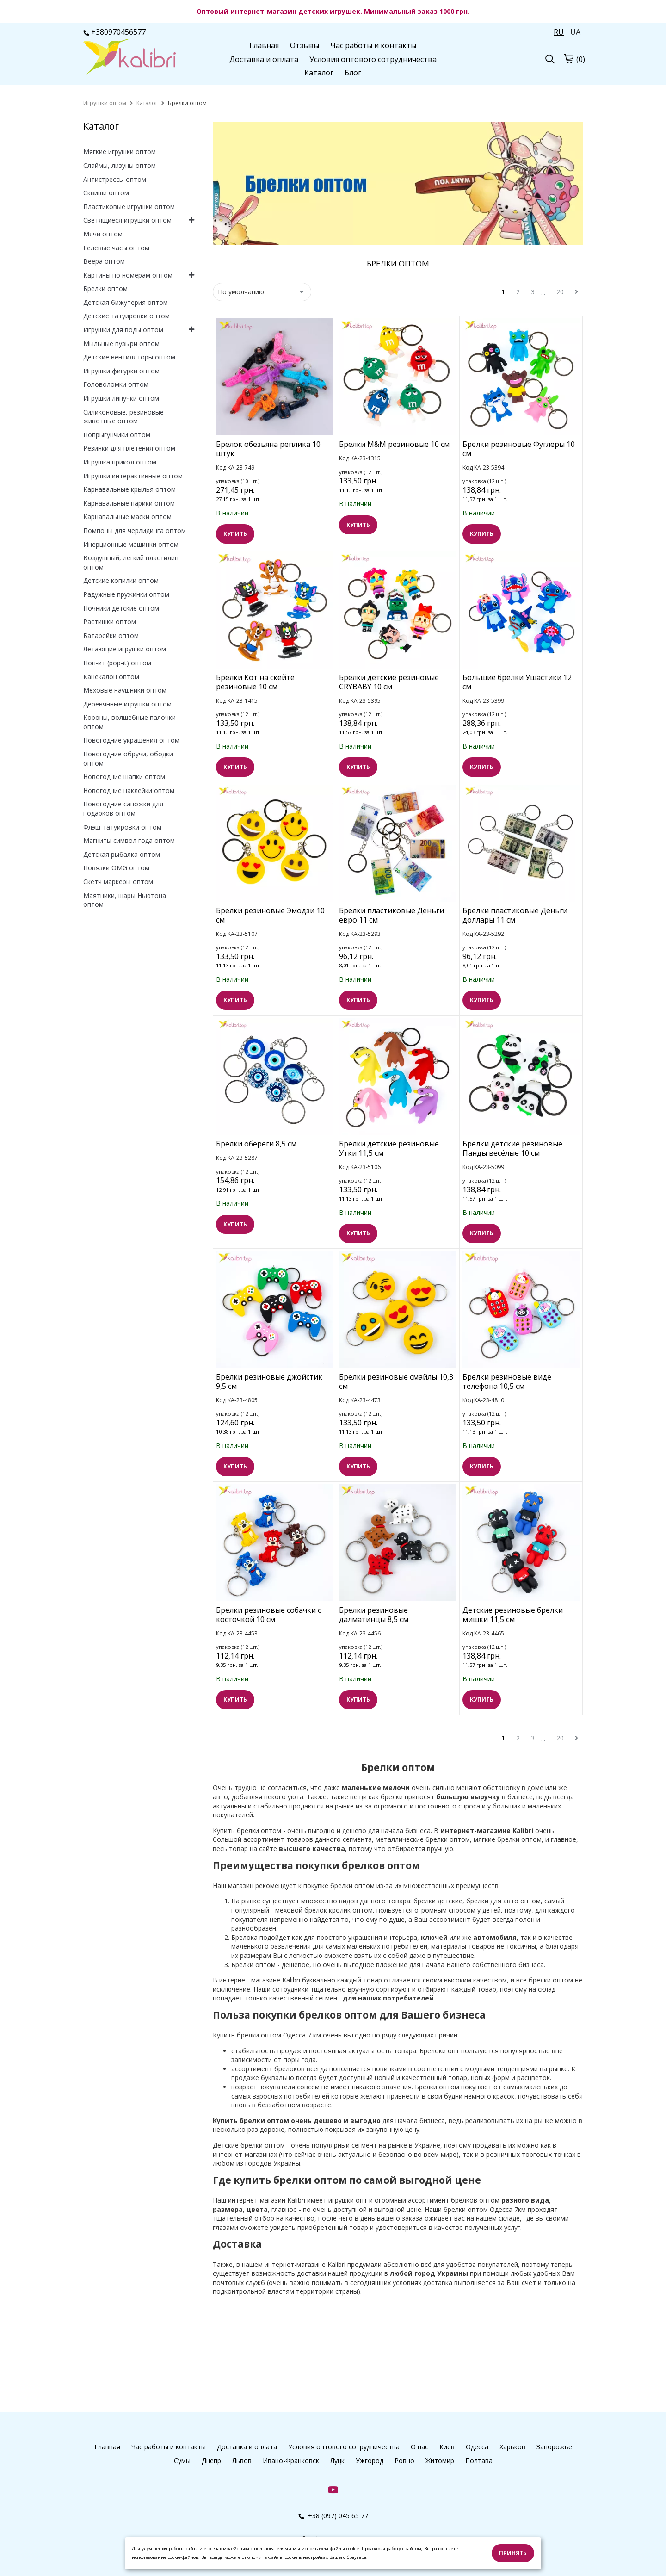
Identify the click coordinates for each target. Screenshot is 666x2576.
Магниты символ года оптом (129, 840)
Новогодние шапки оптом (124, 776)
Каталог (318, 73)
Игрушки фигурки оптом (121, 370)
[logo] (129, 58)
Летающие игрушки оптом (124, 648)
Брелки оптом (105, 288)
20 (560, 291)
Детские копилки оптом (121, 580)
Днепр (211, 2460)
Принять (513, 2553)
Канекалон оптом (111, 676)
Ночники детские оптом (121, 608)
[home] (104, 103)
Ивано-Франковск (291, 2460)
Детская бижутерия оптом (125, 302)
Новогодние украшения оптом (131, 740)
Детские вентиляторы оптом (129, 357)
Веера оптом (104, 261)
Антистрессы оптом (114, 179)
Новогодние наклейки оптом (128, 790)
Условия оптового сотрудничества (373, 59)
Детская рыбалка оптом (121, 854)
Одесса (477, 2446)
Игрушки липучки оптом (121, 398)
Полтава (479, 2460)
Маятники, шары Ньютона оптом (124, 900)
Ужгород (369, 2460)
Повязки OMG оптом (116, 867)
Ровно (404, 2460)
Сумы (182, 2460)
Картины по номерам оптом (128, 275)
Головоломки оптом (115, 384)
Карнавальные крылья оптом (129, 489)
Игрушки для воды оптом (123, 329)
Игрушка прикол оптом (119, 462)
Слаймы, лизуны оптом (119, 165)
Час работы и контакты (373, 45)
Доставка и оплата (263, 59)
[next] (576, 292)
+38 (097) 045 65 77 (333, 2515)
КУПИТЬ (235, 534)
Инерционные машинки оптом (131, 544)
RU (559, 32)
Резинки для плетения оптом (129, 448)
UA (575, 32)
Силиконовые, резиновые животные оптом (123, 417)
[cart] (568, 58)
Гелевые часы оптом (116, 247)
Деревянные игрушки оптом (127, 704)
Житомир (440, 2460)
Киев (447, 2446)
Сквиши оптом (106, 192)
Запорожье (554, 2446)
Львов (242, 2460)
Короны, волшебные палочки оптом (129, 722)
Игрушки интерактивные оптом (133, 475)
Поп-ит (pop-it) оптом (117, 662)
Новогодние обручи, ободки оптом (128, 758)
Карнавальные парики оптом (129, 503)
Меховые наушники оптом (124, 690)
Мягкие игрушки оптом (119, 151)
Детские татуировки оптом (126, 315)
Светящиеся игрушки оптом (127, 220)
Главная (264, 45)
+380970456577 (114, 32)
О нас (419, 2446)
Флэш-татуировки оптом (122, 827)
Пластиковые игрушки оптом (129, 206)
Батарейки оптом (111, 635)
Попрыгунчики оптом (116, 434)
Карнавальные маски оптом (127, 516)
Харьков (512, 2446)
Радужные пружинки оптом (126, 594)
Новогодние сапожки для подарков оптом (123, 808)
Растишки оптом (109, 621)
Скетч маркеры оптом (118, 881)
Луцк (337, 2460)
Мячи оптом (103, 233)
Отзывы (304, 45)
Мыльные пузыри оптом (121, 343)
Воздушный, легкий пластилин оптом (131, 562)
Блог (353, 73)
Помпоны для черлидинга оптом (134, 530)
